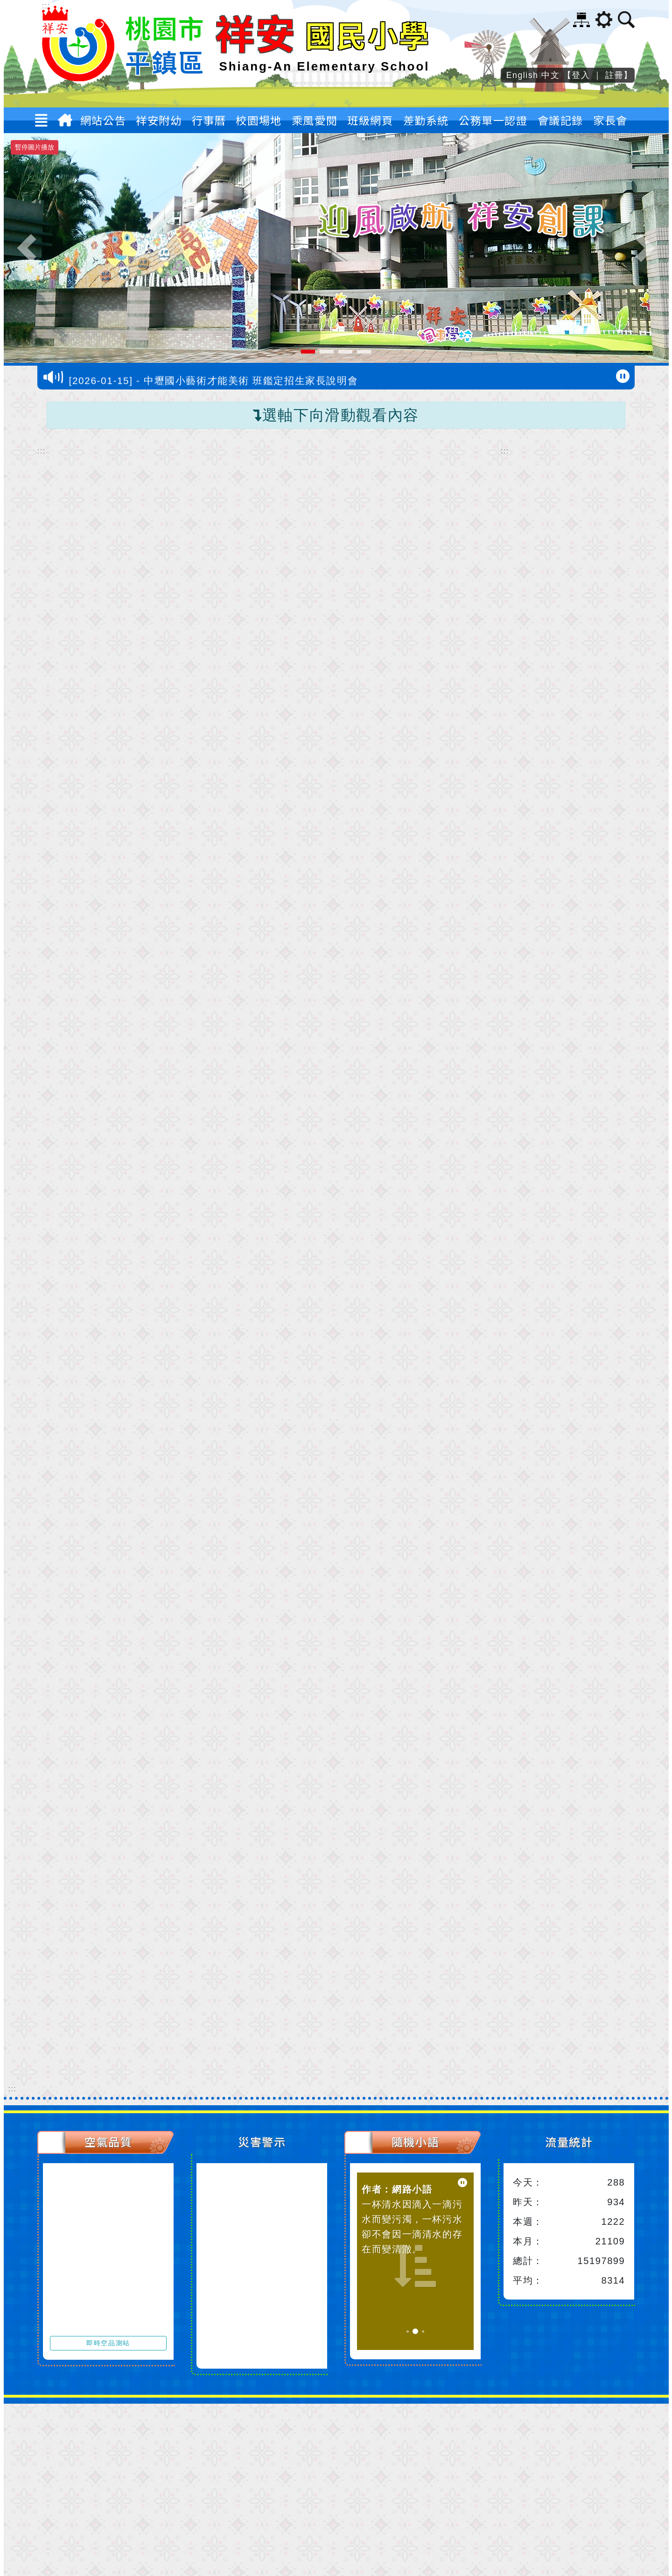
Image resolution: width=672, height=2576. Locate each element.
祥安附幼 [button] (159, 122)
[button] (46, 122)
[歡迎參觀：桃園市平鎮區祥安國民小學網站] (78, 78)
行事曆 (209, 120)
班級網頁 (370, 120)
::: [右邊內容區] (505, 451)
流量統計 (569, 2141)
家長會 (610, 120)
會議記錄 (560, 120)
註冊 (614, 75)
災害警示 (262, 2141)
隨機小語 (415, 2141)
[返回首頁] (67, 122)
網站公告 (103, 122)
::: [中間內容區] (41, 451)
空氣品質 (108, 2141)
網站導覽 (581, 19)
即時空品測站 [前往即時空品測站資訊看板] (108, 2343)
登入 (581, 75)
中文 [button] (550, 75)
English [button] (522, 75)
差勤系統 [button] (426, 122)
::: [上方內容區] (46, 6)
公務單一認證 (493, 120)
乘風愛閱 (314, 120)
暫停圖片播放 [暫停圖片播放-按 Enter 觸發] (34, 147)
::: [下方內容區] (12, 2089)
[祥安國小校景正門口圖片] (336, 248)
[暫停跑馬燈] (622, 376)
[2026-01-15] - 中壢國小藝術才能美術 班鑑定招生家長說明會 (213, 383)
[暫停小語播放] (462, 2183)
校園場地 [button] (258, 122)
